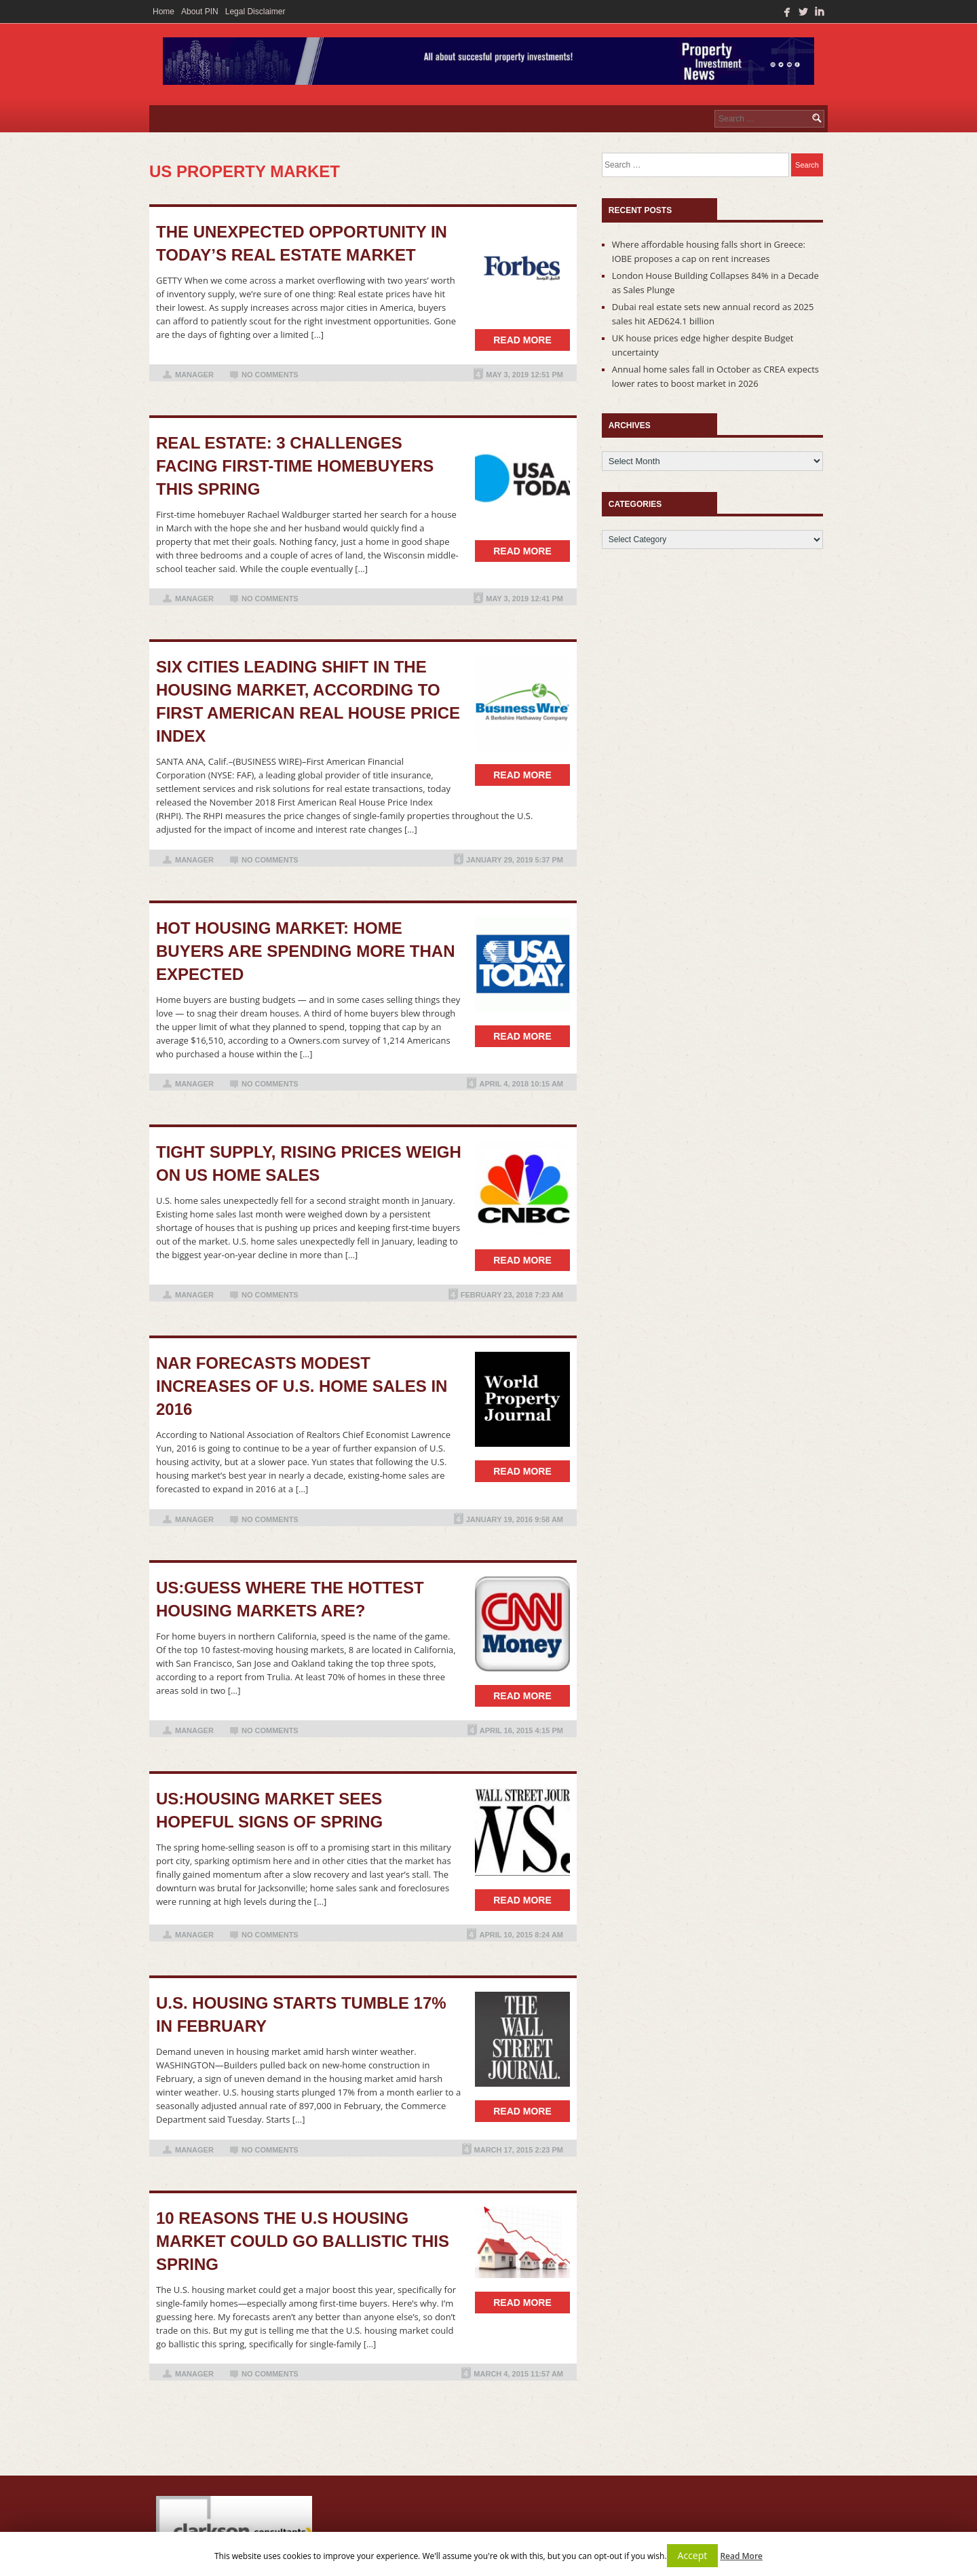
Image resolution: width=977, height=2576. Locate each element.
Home (163, 11)
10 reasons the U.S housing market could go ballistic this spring (302, 2241)
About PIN (199, 11)
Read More (741, 2556)
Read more (522, 340)
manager (194, 375)
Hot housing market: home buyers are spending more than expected (305, 951)
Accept (693, 2555)
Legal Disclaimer (255, 11)
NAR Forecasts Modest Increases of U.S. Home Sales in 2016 (301, 1386)
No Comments (270, 375)
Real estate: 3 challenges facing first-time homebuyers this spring (295, 466)
